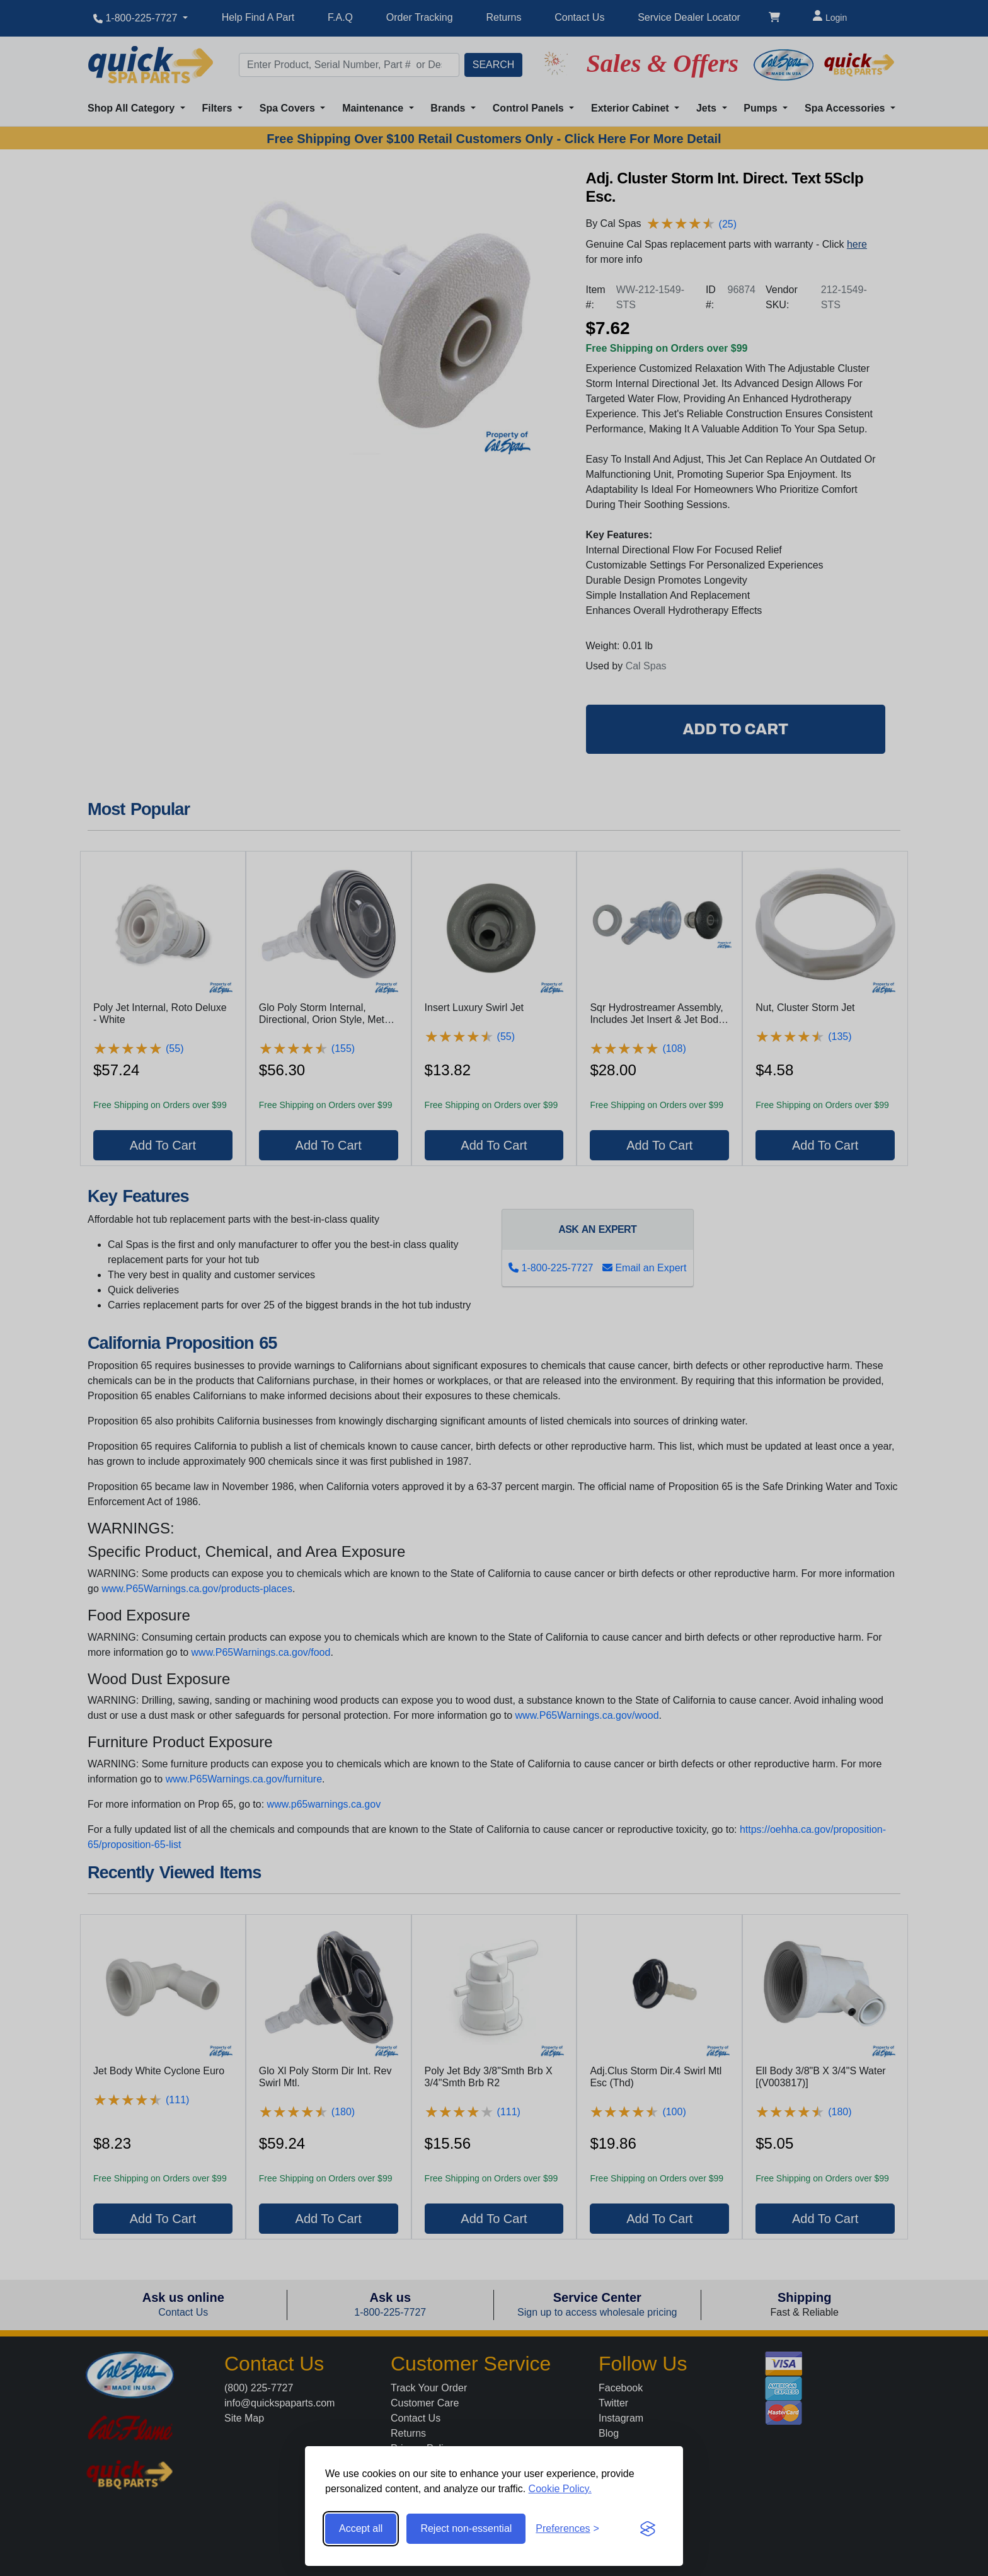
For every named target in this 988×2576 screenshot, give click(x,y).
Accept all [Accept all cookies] (360, 2528)
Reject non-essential (466, 2528)
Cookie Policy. (560, 2488)
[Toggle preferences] (567, 2529)
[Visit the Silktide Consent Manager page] (648, 2529)
